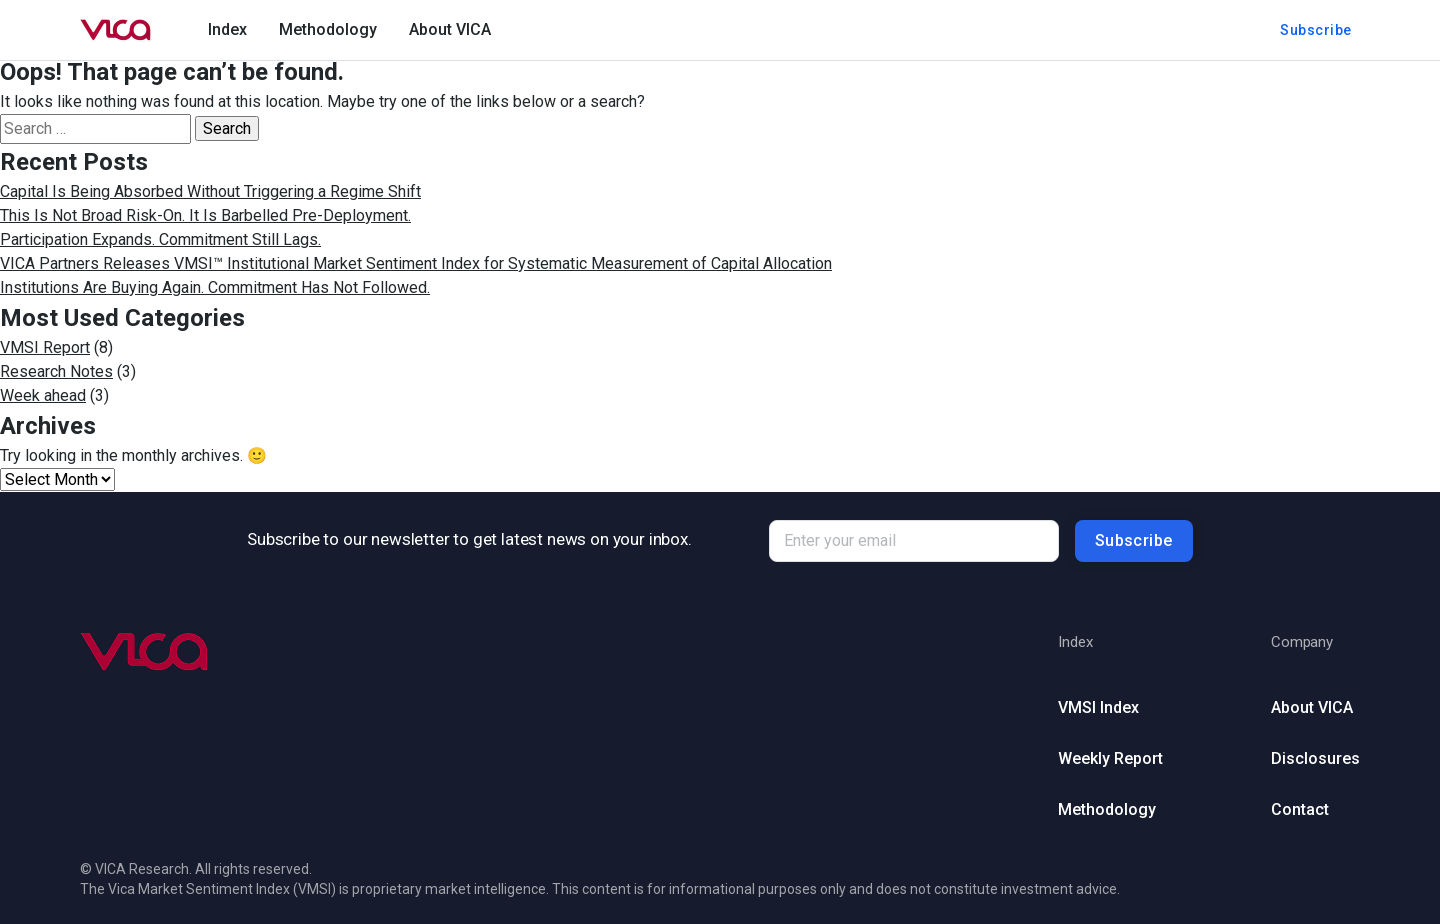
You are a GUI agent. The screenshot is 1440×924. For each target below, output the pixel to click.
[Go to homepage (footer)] (145, 652)
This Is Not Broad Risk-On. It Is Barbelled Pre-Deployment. (205, 215)
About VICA (450, 29)
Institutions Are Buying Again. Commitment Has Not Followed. (215, 287)
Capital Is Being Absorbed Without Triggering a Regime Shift (210, 191)
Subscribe (1316, 30)
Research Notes (56, 371)
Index (227, 29)
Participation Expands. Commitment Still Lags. (160, 239)
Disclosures (1315, 758)
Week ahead (43, 395)
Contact (1300, 809)
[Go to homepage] (116, 30)
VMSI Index (1098, 707)
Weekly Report (1110, 758)
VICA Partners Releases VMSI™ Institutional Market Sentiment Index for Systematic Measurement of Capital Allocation (416, 263)
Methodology (328, 29)
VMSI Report (45, 347)
